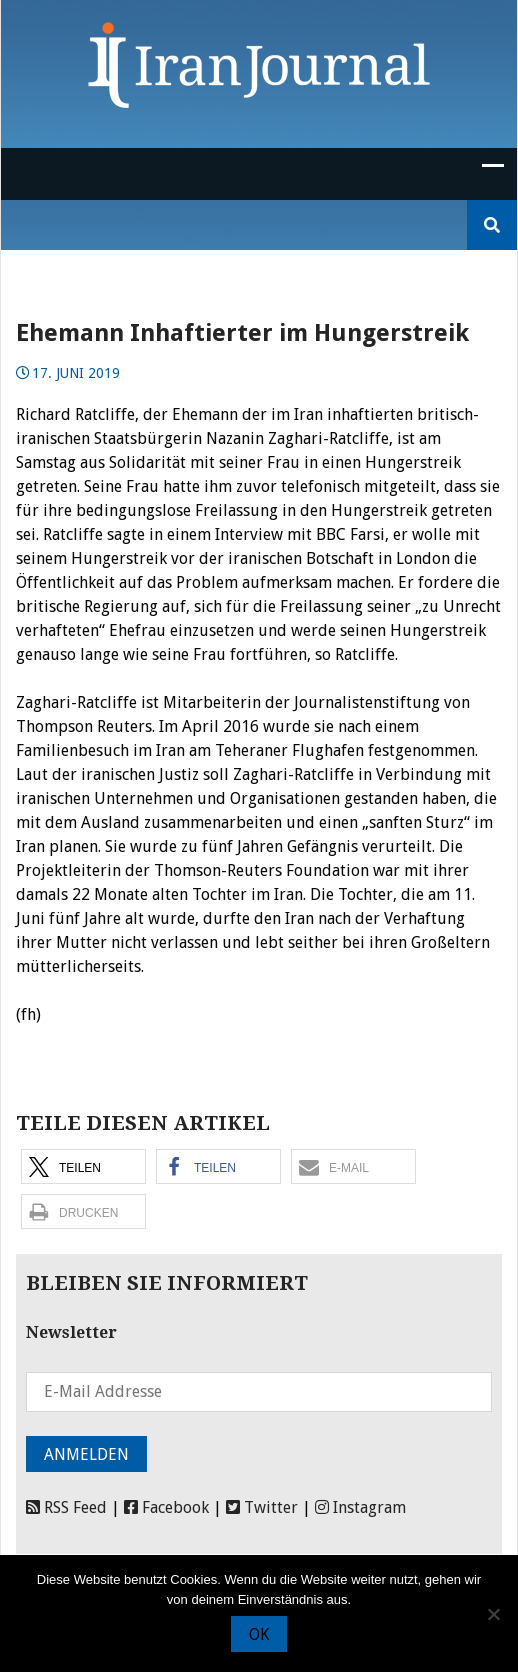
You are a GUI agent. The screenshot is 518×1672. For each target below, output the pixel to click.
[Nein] (493, 1614)
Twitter (262, 1507)
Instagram (360, 1507)
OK (259, 1634)
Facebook (166, 1507)
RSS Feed (66, 1507)
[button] (83, 1166)
